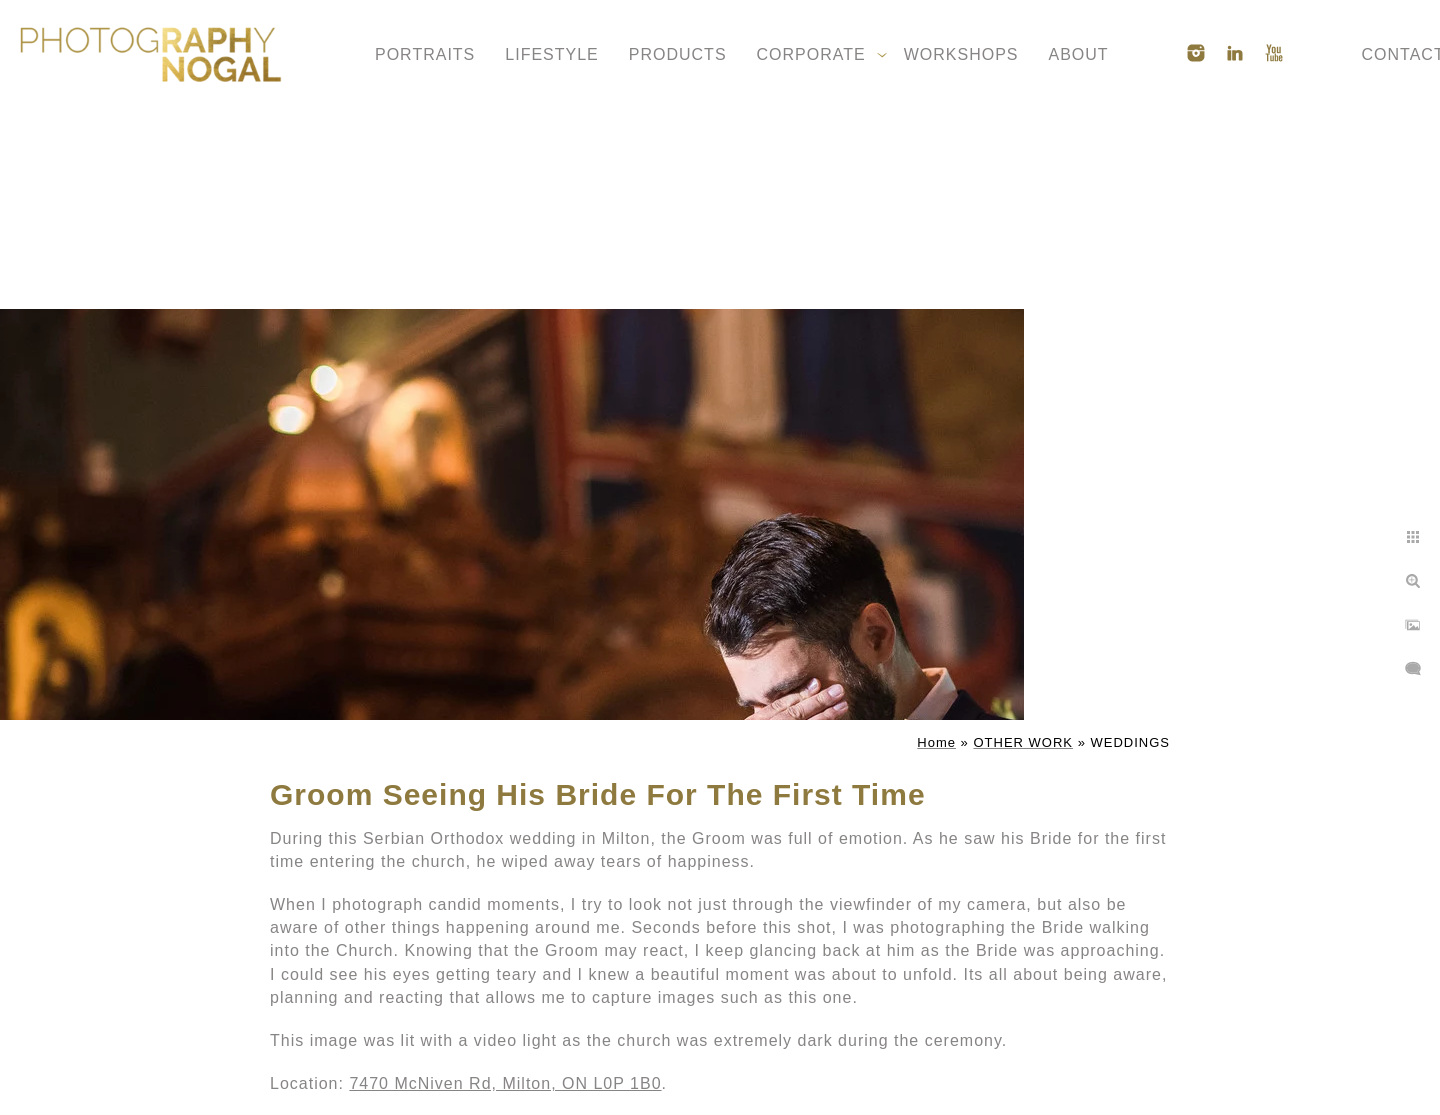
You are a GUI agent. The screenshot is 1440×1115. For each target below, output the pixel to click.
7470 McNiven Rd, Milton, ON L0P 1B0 (505, 1083)
